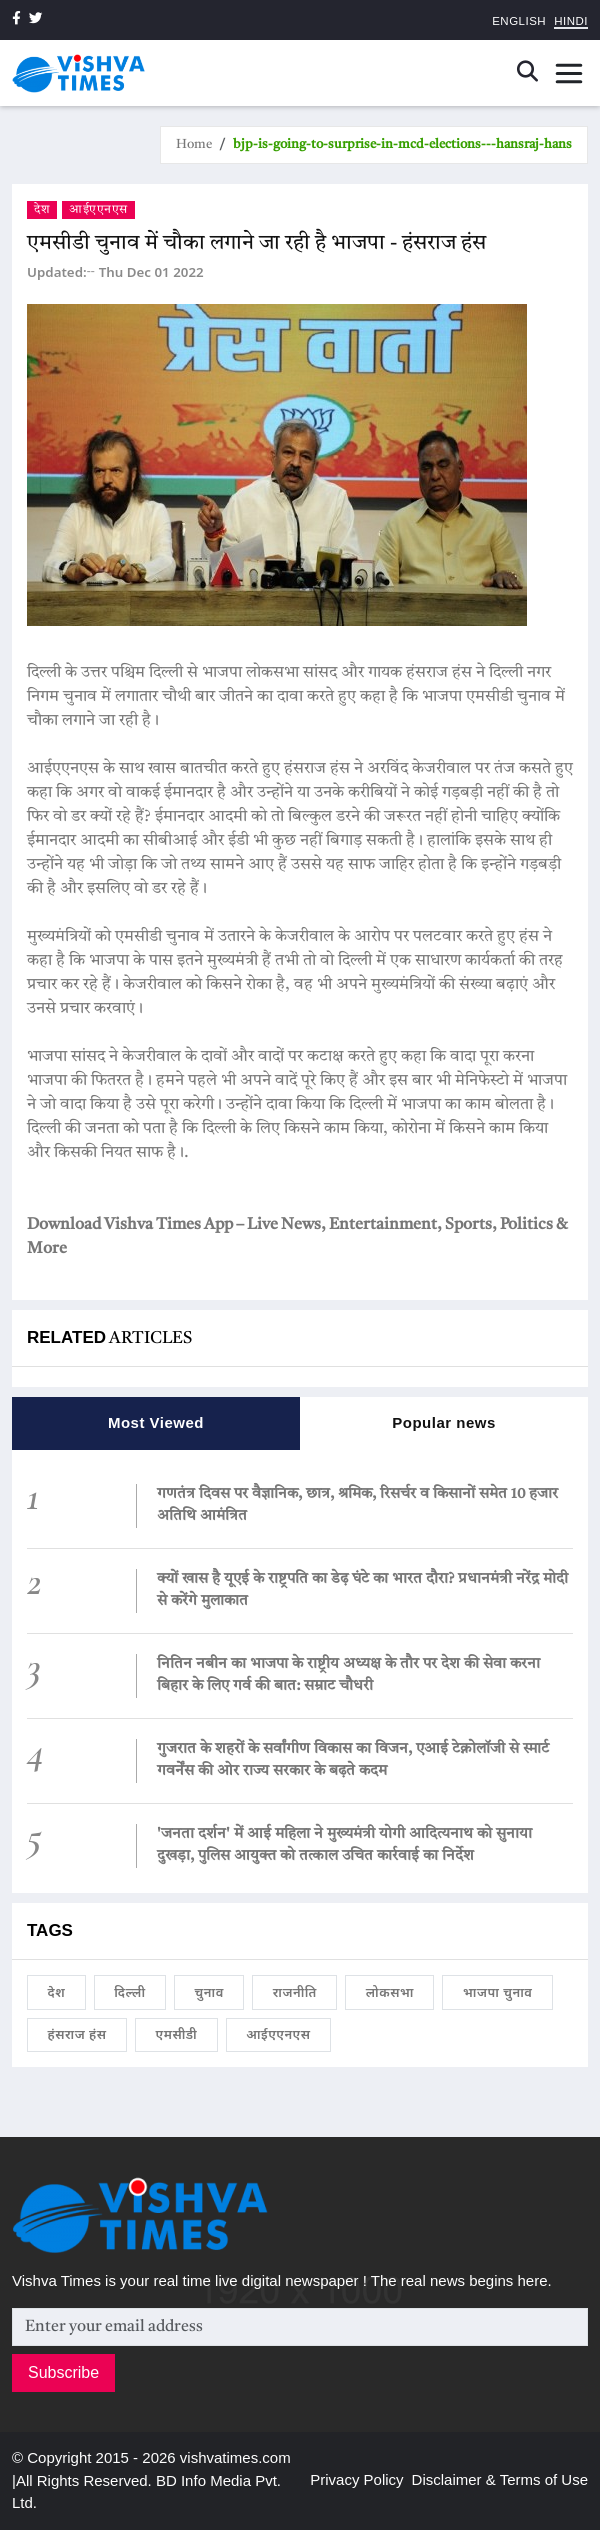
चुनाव (209, 1992)
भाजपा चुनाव (497, 1992)
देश (42, 210)
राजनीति (295, 1992)
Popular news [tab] (444, 1422)
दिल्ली (129, 1992)
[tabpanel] (300, 1671)
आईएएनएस (98, 210)
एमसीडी (177, 2034)
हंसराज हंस (77, 2034)
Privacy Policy (356, 2479)
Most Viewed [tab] (156, 1422)
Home (194, 144)
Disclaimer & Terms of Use (500, 2479)
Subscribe (63, 2372)
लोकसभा (390, 1992)
